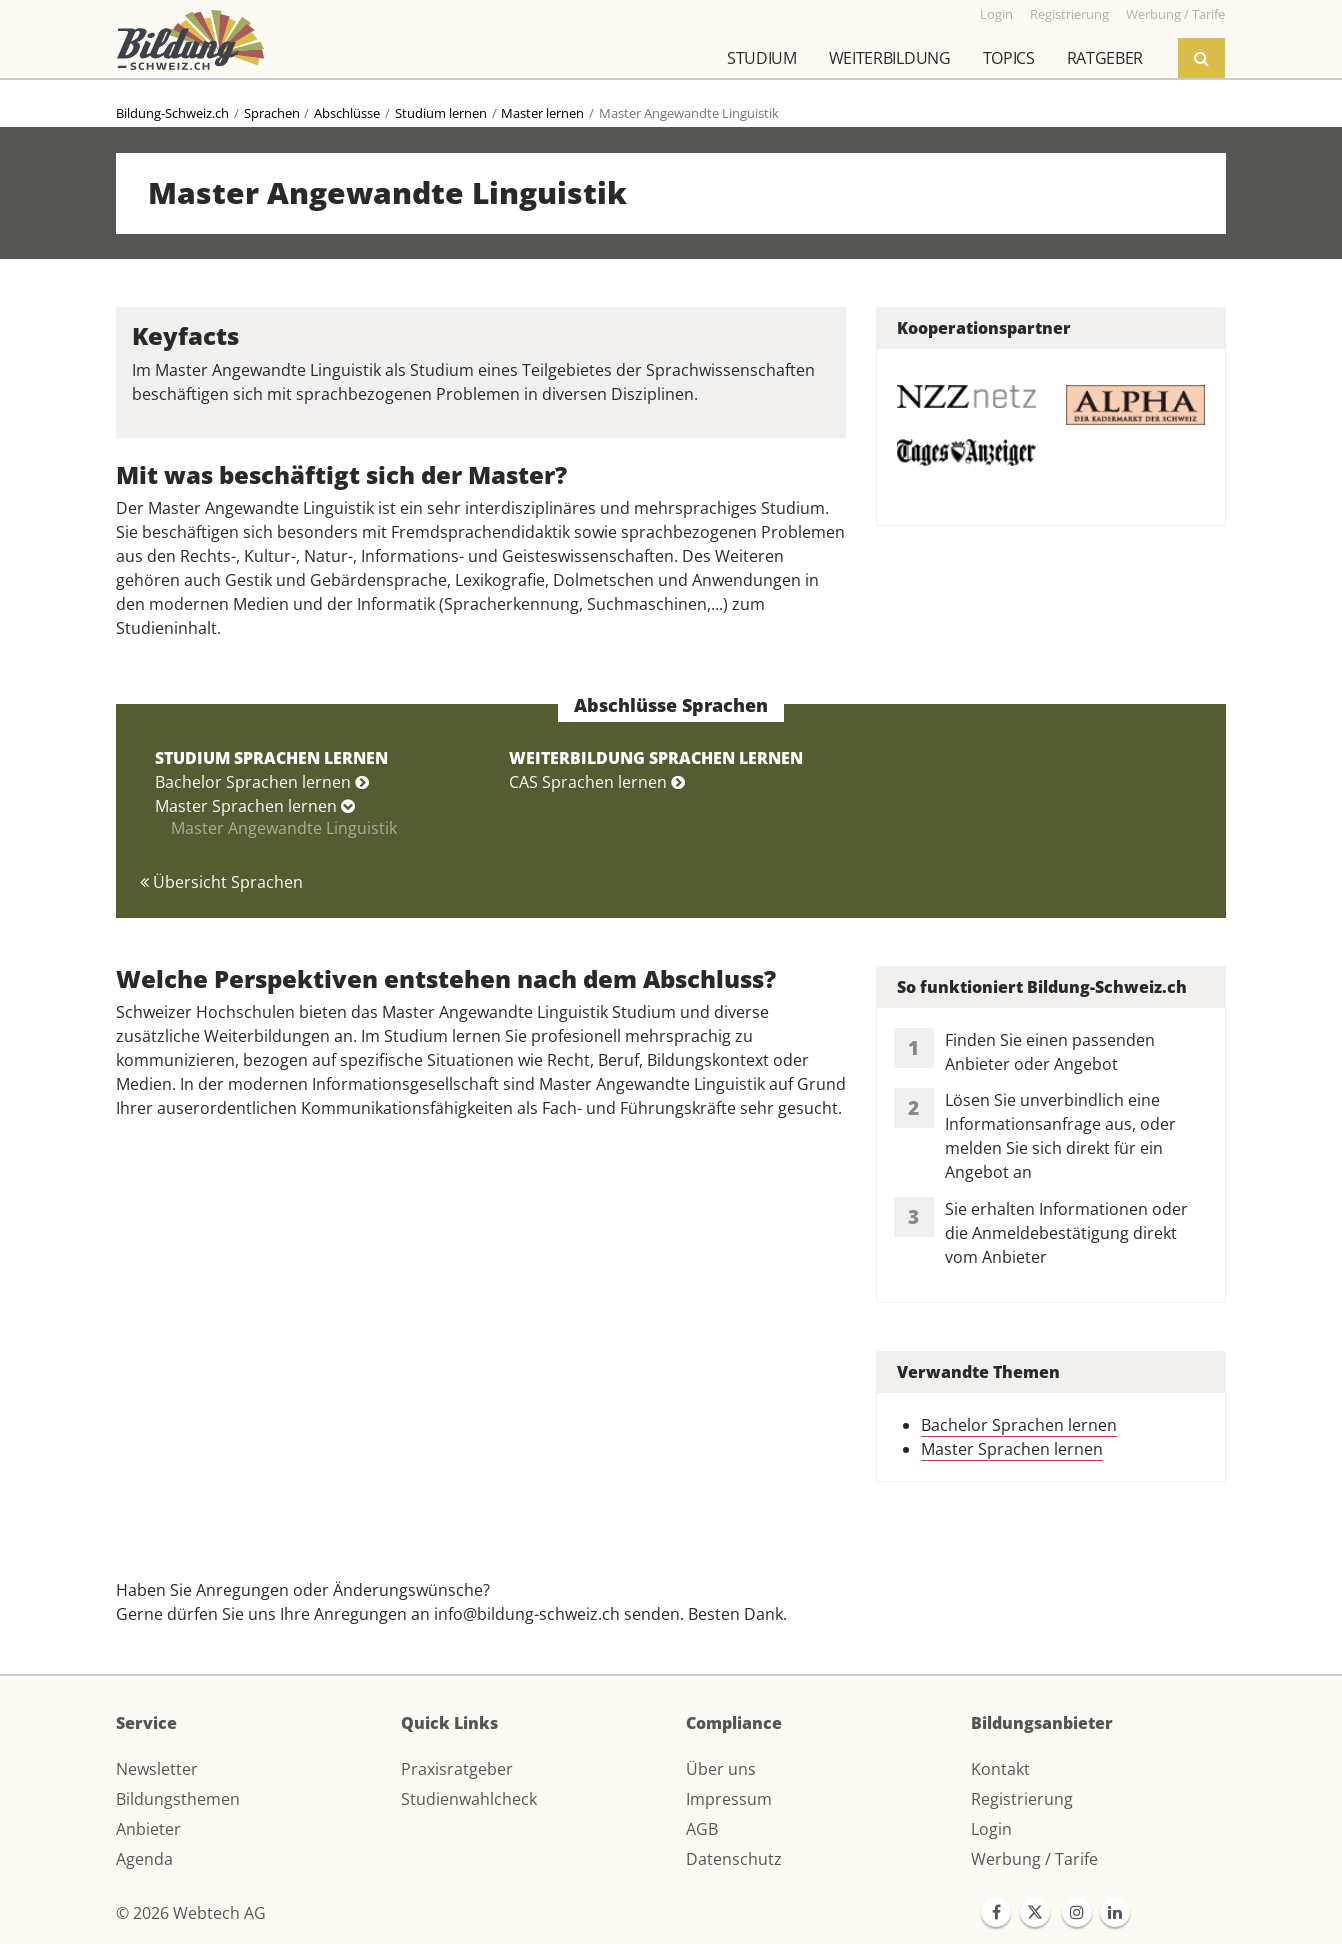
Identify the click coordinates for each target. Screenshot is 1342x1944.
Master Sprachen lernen (1012, 1449)
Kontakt (1000, 1769)
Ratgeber (1105, 58)
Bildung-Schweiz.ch (172, 113)
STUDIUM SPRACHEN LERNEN (271, 758)
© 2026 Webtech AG (191, 1913)
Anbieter (148, 1829)
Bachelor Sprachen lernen (1019, 1425)
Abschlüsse (347, 113)
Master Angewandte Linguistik (284, 828)
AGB (702, 1829)
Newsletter (157, 1769)
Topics (1009, 58)
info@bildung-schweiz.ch (527, 1614)
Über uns (721, 1769)
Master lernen (542, 113)
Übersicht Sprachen (221, 882)
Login (991, 1829)
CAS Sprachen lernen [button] (597, 782)
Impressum (729, 1799)
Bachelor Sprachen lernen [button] (262, 782)
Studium (762, 58)
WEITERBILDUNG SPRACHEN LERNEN (656, 758)
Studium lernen (441, 113)
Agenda (144, 1859)
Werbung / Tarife (1034, 1859)
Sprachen (272, 113)
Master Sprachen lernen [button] (255, 806)
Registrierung (1022, 1799)
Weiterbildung (890, 58)
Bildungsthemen (178, 1799)
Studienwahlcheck (469, 1799)
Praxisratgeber (457, 1769)
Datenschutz (734, 1859)
